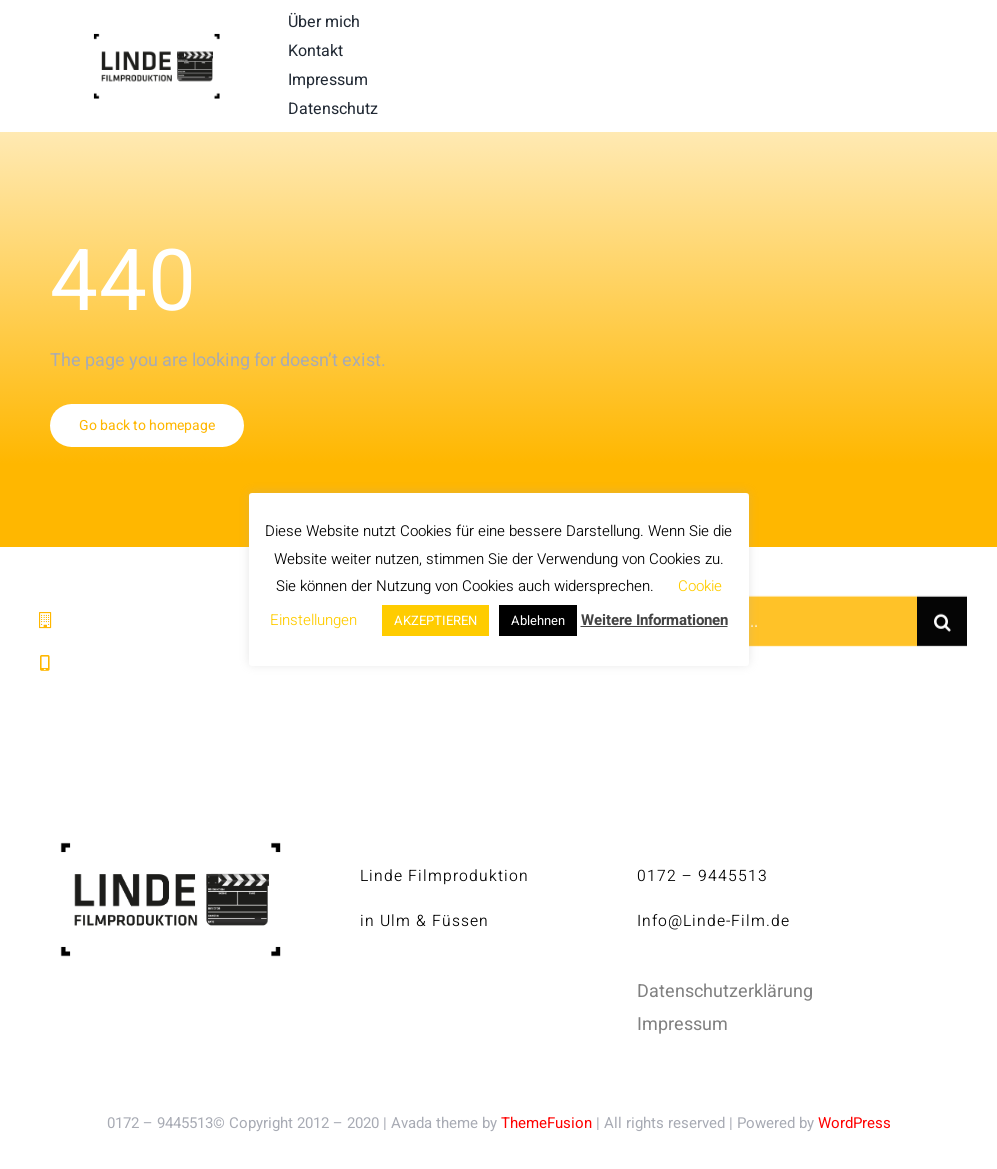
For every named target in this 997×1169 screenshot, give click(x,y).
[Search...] (798, 625)
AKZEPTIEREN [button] (435, 620)
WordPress (854, 1123)
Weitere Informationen (654, 620)
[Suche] (942, 625)
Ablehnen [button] (538, 620)
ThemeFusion (546, 1123)
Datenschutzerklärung (725, 991)
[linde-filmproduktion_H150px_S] (156, 41)
